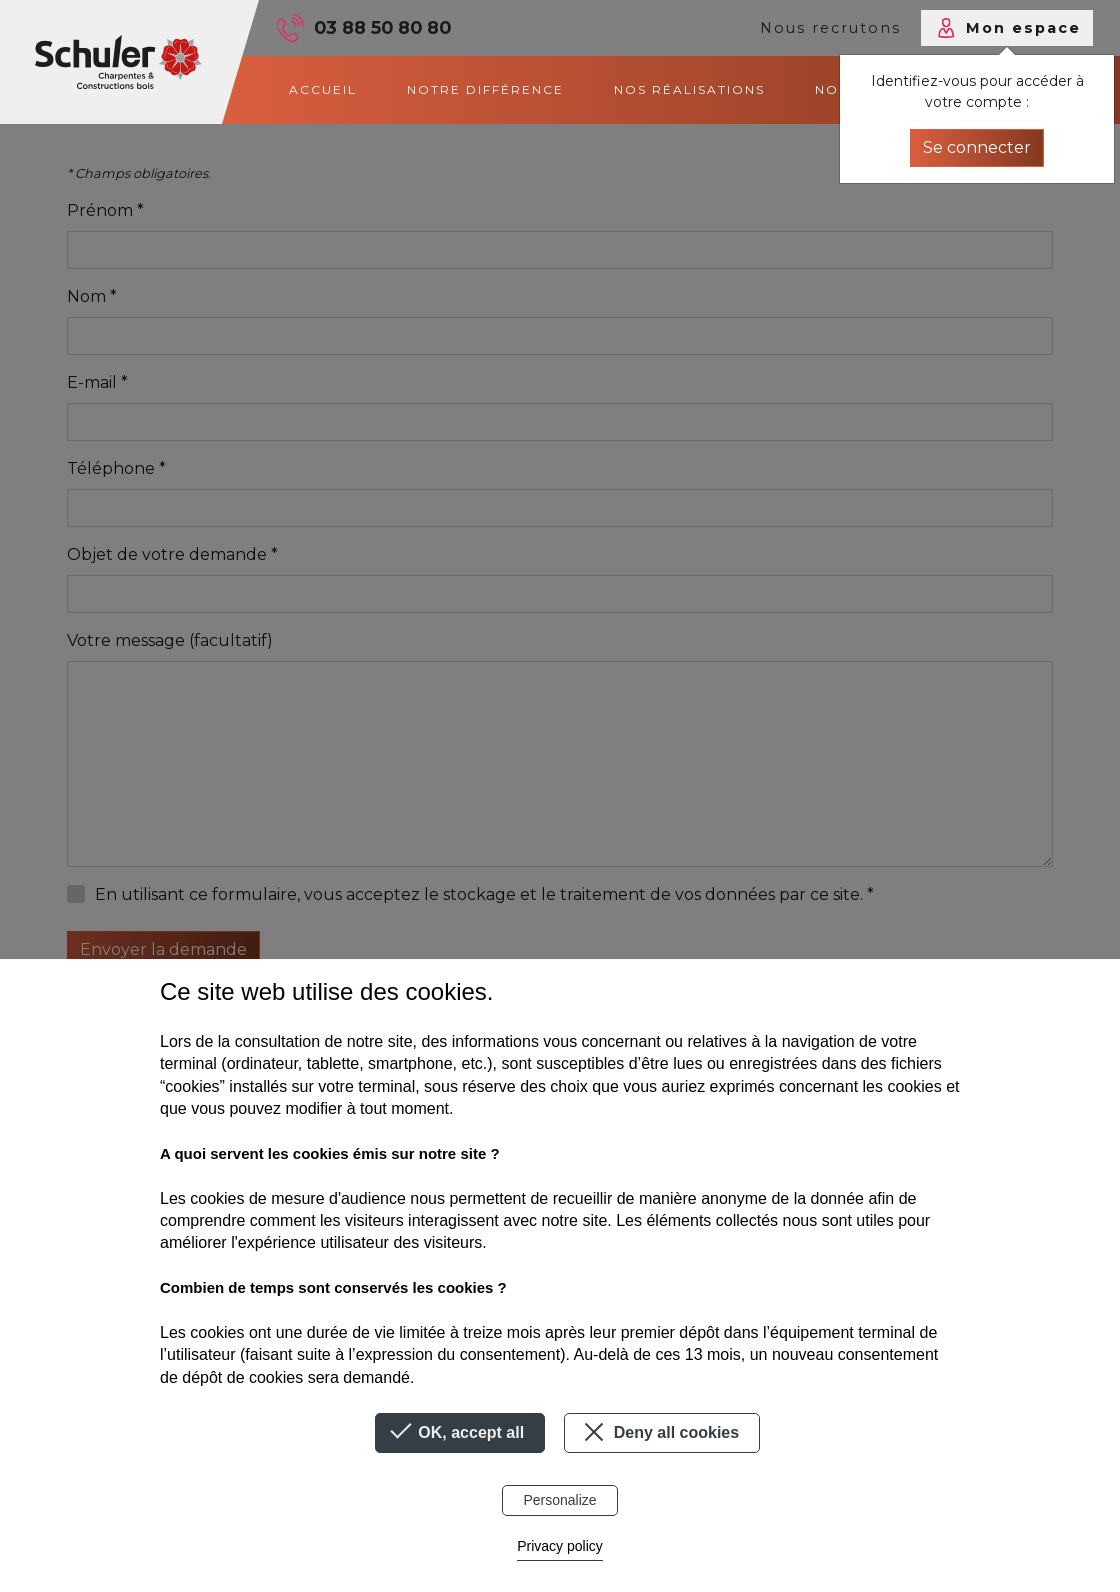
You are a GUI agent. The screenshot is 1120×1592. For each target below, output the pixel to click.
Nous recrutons (830, 28)
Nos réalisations (689, 89)
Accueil (323, 89)
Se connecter (977, 147)
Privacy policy (560, 1546)
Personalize (559, 1500)
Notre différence (485, 89)
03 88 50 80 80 (382, 27)
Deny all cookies (658, 1432)
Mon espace (1023, 28)
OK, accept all (460, 1433)
